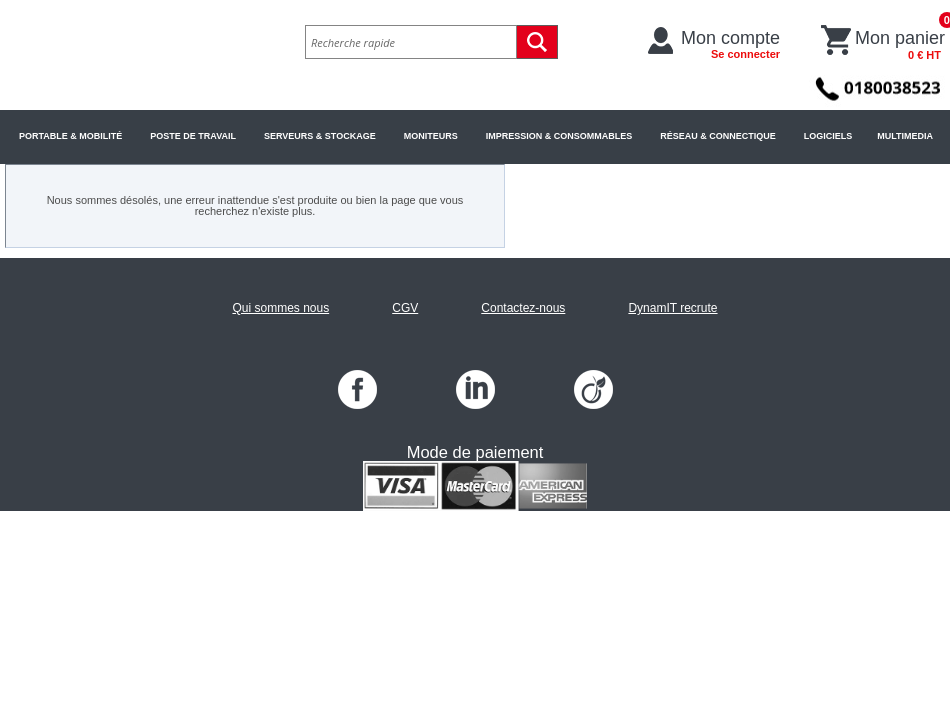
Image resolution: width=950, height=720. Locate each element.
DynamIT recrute (672, 308)
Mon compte (730, 44)
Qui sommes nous (280, 308)
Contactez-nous (523, 308)
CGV (405, 308)
